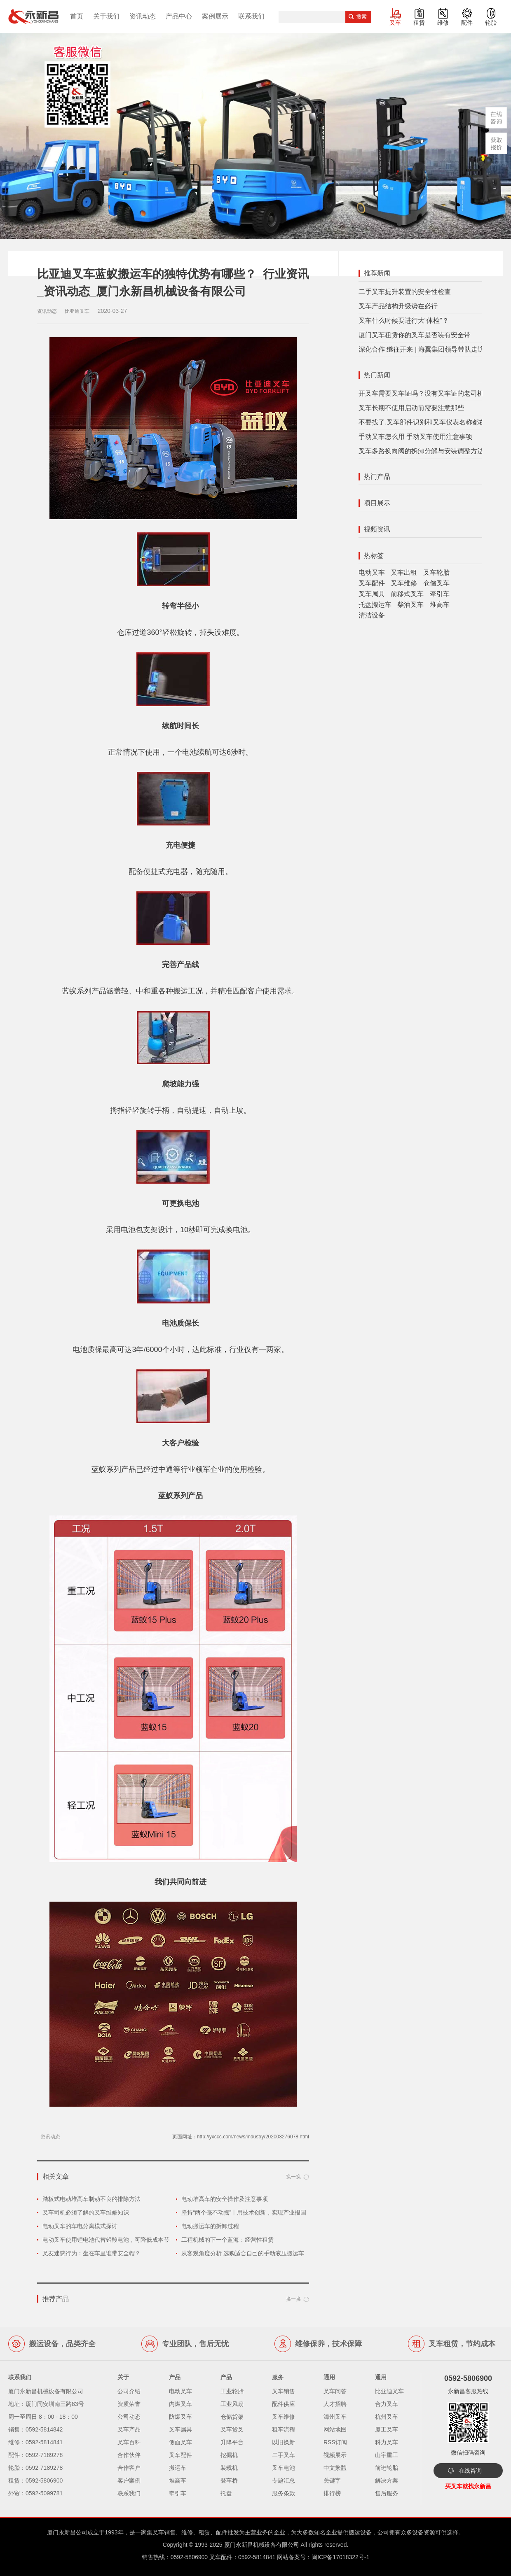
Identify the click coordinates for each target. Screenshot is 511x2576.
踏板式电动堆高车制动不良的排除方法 (91, 2199)
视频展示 (335, 2455)
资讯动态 (142, 16)
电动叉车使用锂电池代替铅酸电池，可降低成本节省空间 (114, 2239)
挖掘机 (229, 2455)
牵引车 (440, 593)
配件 (467, 22)
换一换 (293, 2177)
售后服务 (386, 2493)
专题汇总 (283, 2480)
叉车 (395, 22)
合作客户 (129, 2467)
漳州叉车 (335, 2416)
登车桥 (229, 2480)
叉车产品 (129, 2429)
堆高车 (440, 604)
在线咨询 (470, 2470)
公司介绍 (129, 2391)
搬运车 (177, 2467)
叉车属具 (372, 593)
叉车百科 (129, 2442)
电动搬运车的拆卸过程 (210, 2226)
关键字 (332, 2480)
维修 (443, 22)
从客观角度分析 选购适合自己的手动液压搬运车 (242, 2253)
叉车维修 (404, 583)
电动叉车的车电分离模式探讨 (79, 2226)
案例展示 (215, 16)
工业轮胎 (232, 2391)
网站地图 (335, 2429)
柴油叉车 (410, 604)
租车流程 (283, 2429)
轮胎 (491, 22)
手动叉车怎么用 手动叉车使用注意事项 (415, 436)
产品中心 (179, 16)
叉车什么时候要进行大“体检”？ (404, 320)
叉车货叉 (232, 2429)
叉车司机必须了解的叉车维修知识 (85, 2212)
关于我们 (106, 16)
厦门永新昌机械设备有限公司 (261, 2544)
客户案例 (129, 2480)
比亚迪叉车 (389, 2391)
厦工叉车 (386, 2429)
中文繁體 (335, 2467)
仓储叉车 (436, 583)
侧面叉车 (180, 2442)
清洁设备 (372, 615)
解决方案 (386, 2480)
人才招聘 (335, 2404)
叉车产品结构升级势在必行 (398, 306)
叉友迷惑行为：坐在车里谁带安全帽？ (91, 2253)
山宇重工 (386, 2455)
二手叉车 (283, 2455)
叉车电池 (283, 2467)
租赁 (419, 22)
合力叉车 (386, 2404)
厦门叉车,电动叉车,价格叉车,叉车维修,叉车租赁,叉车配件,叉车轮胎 (33, 16)
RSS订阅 (335, 2442)
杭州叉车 (386, 2416)
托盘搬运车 (375, 604)
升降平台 (232, 2442)
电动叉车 (372, 572)
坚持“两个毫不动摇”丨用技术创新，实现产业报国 (243, 2212)
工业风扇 (232, 2404)
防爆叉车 (180, 2416)
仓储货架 (232, 2416)
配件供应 (283, 2404)
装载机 (229, 2467)
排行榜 (332, 2493)
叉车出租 (404, 572)
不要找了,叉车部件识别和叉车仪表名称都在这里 (429, 422)
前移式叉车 (407, 593)
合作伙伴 (129, 2455)
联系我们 (251, 16)
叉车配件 (372, 583)
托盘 (226, 2493)
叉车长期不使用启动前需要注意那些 (411, 407)
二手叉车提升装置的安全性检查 (405, 291)
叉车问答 (335, 2391)
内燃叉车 (180, 2404)
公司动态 (129, 2416)
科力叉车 (386, 2442)
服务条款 (283, 2493)
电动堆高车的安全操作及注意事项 (224, 2199)
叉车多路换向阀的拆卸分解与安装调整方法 (421, 451)
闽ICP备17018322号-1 (340, 2557)
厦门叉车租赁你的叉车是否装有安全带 (415, 334)
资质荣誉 (129, 2404)
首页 (76, 16)
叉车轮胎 (436, 572)
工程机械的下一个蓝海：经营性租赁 (227, 2239)
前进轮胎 (386, 2467)
